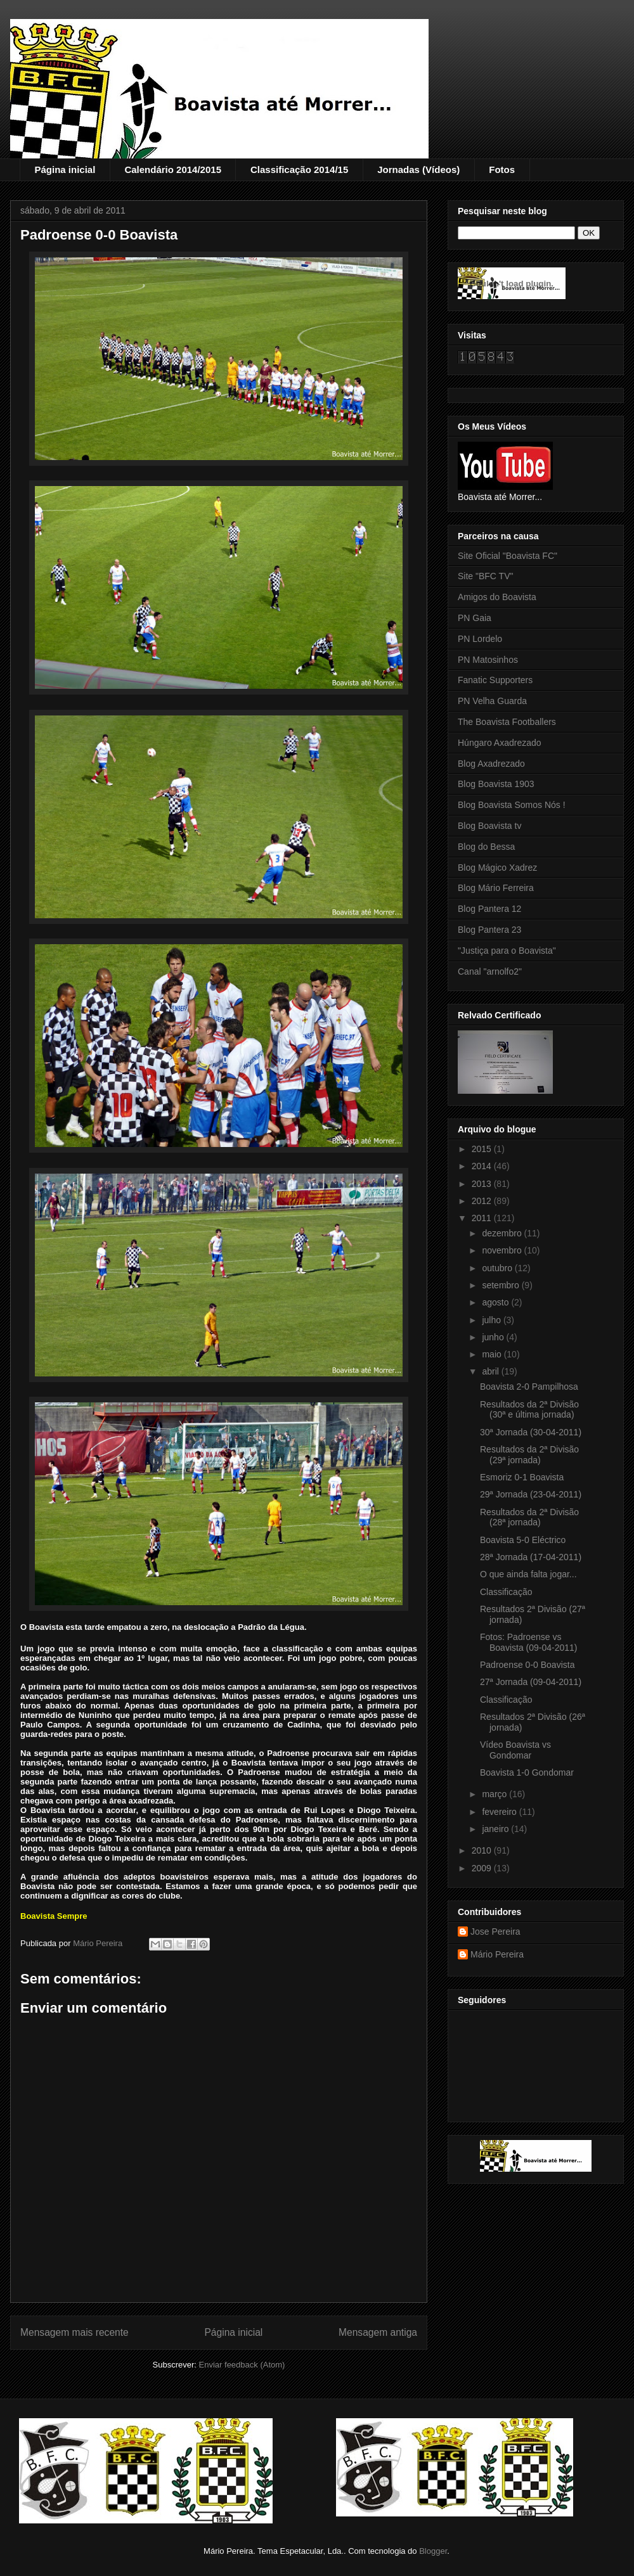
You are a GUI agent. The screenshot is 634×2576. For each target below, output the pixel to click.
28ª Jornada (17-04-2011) (530, 1557)
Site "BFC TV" (485, 576)
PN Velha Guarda (492, 701)
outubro (498, 1268)
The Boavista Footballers (507, 722)
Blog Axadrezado (491, 764)
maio (492, 1354)
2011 (483, 1218)
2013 (483, 1184)
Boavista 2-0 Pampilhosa (529, 1386)
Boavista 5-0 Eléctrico (523, 1540)
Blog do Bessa (486, 847)
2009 (483, 1868)
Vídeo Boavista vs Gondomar (515, 1750)
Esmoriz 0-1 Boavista (522, 1477)
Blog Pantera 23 (489, 930)
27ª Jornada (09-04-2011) (530, 1682)
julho (492, 1320)
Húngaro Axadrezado (499, 743)
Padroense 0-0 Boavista (527, 1665)
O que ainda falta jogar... (528, 1574)
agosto (496, 1302)
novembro (503, 1250)
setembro (501, 1285)
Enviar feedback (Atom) (242, 2364)
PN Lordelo (480, 639)
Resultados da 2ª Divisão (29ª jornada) (529, 1454)
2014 (483, 1166)
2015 (483, 1149)
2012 (483, 1201)
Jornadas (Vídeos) (418, 169)
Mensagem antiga (378, 2332)
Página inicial (65, 169)
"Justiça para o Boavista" (507, 950)
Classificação (506, 1592)
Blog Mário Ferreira (496, 888)
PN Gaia (474, 618)
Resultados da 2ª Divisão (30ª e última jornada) (529, 1409)
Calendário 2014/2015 (172, 169)
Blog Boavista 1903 (496, 784)
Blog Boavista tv (489, 826)
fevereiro (500, 1812)
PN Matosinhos (488, 660)
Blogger (433, 2551)
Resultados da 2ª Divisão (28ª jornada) (529, 1517)
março (495, 1794)
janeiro (496, 1829)
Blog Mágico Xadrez (497, 867)
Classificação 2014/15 (299, 169)
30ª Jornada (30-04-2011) (530, 1432)
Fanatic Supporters (495, 680)
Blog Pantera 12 (489, 909)
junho (494, 1337)
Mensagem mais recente (74, 2332)
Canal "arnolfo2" (490, 971)
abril (491, 1371)
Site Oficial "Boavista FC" (507, 556)
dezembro (503, 1233)
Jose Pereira (495, 1931)
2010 (483, 1850)
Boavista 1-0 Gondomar (527, 1772)
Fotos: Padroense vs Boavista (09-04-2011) (529, 1642)
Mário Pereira (497, 1954)
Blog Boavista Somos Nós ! (512, 805)
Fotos (502, 169)
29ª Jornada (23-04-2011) (530, 1494)
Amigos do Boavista (497, 597)
